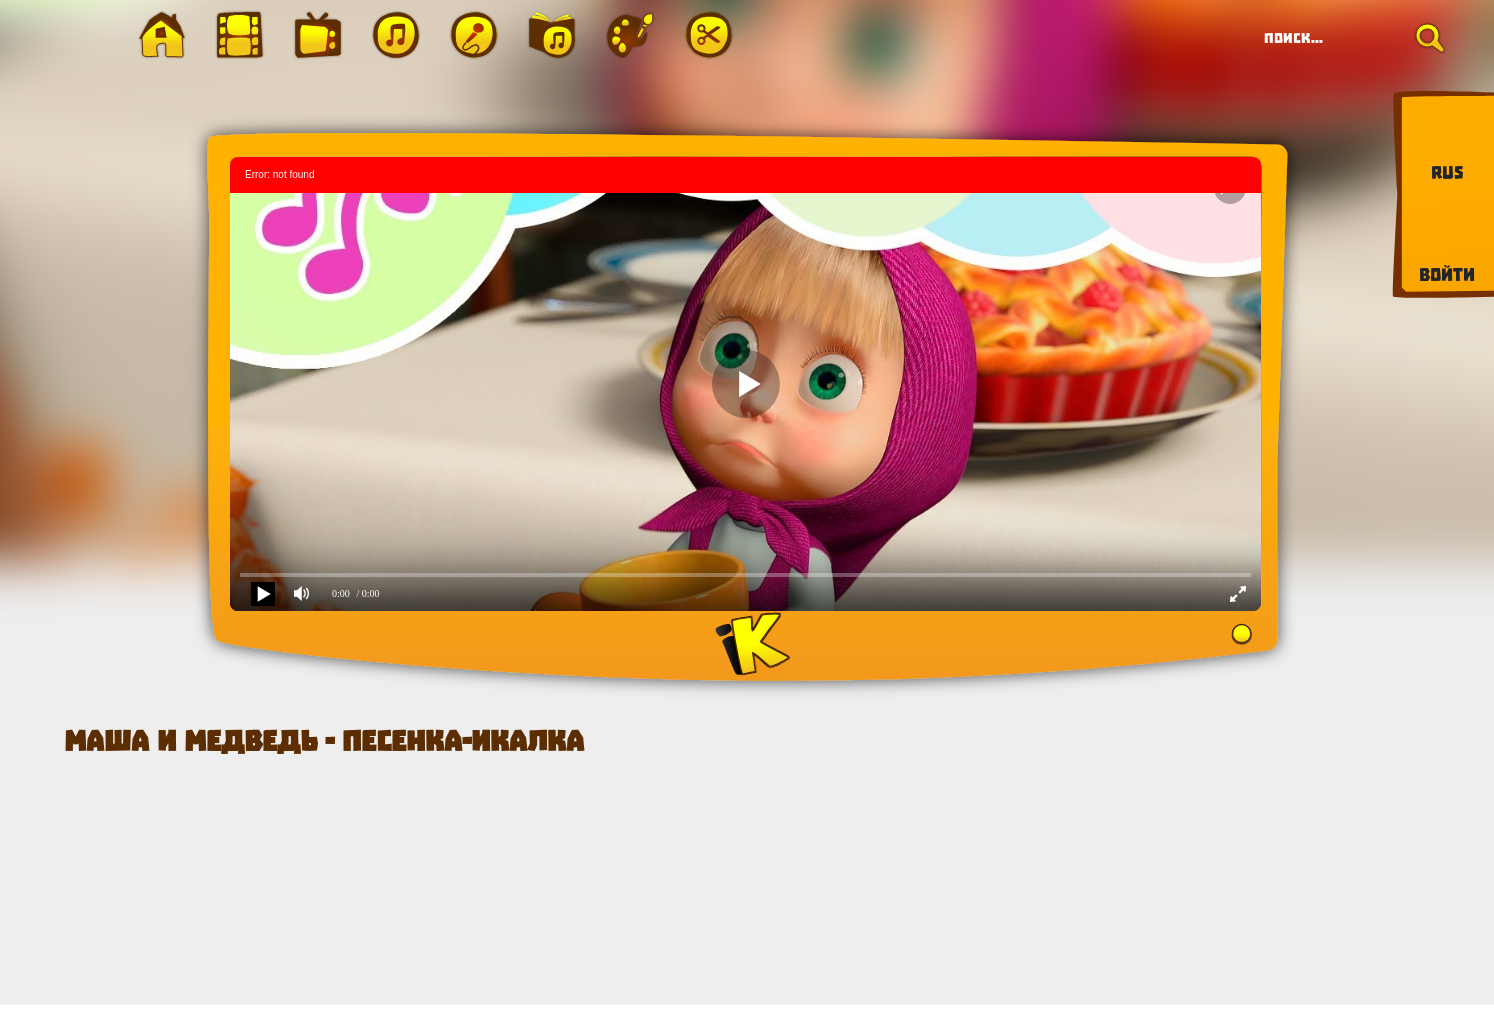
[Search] (1348, 38)
